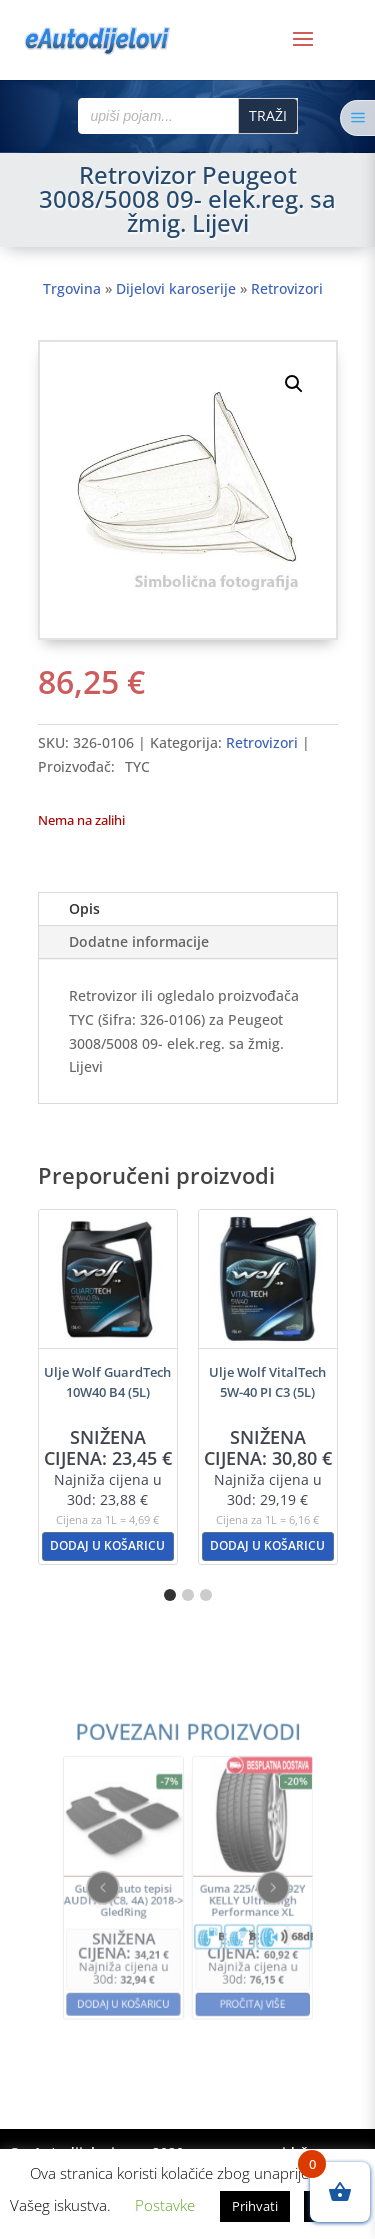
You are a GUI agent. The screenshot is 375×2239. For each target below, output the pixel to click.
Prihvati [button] (255, 2206)
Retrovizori (287, 288)
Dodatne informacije (139, 941)
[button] (294, 384)
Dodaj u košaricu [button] (107, 1545)
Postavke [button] (165, 2205)
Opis (84, 908)
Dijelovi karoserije (176, 288)
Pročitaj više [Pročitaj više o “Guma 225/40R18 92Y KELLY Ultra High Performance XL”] (231, 1962)
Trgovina (72, 288)
